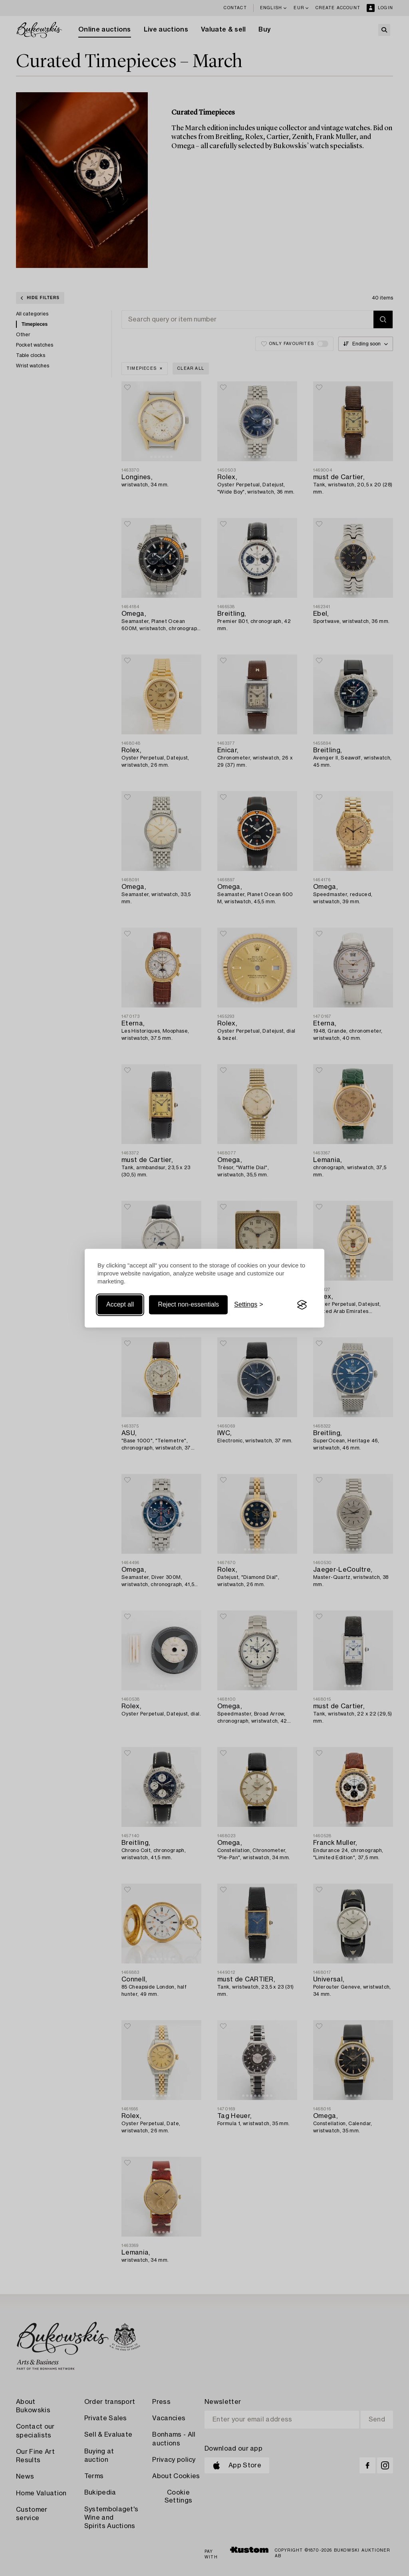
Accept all (120, 1304)
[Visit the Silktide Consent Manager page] (302, 1305)
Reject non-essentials (188, 1304)
